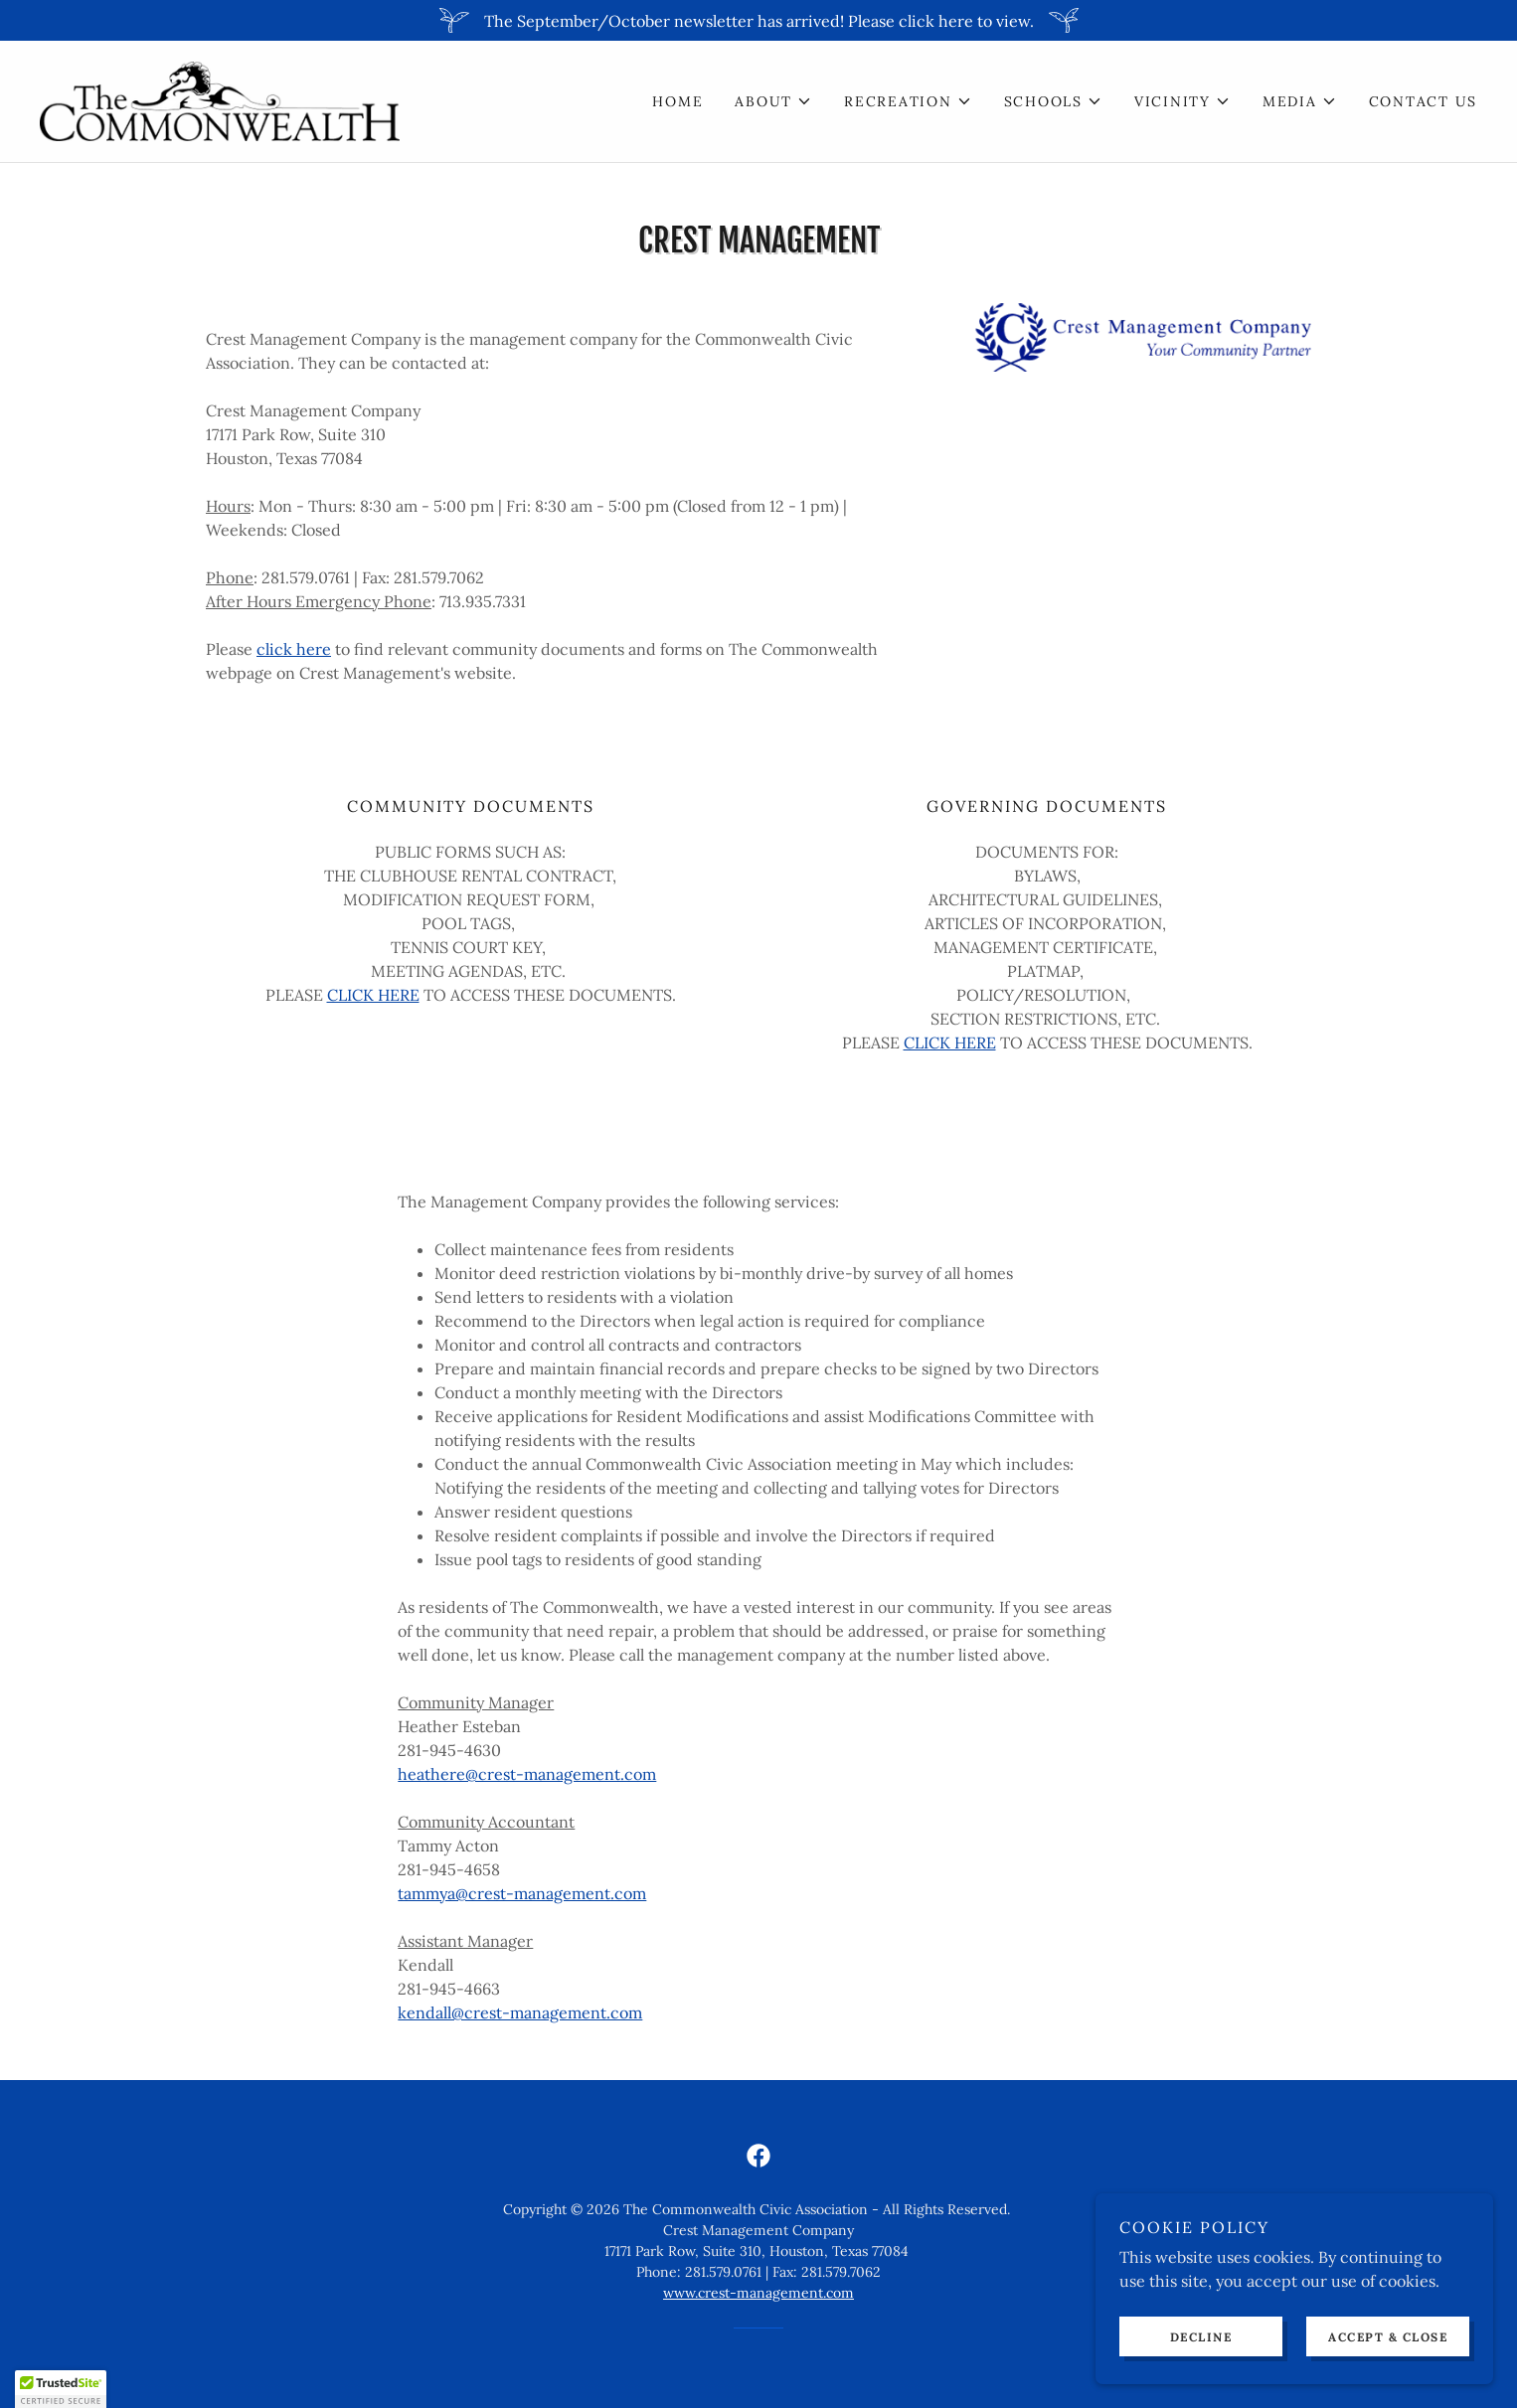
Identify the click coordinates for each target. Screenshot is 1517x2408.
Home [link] (677, 101)
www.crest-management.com (758, 2293)
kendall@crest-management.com (520, 2012)
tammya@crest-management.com (522, 1893)
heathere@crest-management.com (527, 1774)
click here (293, 649)
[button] (773, 101)
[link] (220, 99)
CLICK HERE (373, 995)
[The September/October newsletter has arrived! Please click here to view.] (758, 20)
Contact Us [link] (1423, 101)
